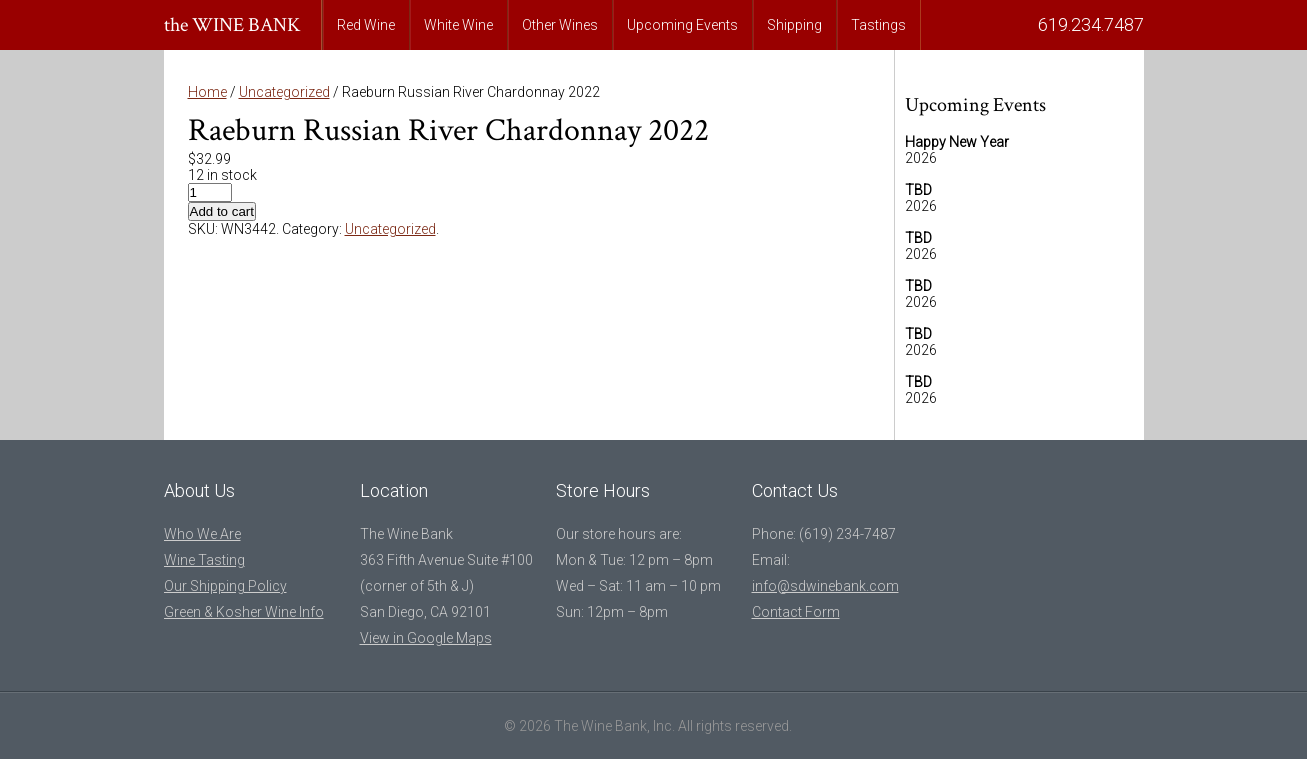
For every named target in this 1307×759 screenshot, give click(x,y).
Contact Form (796, 612)
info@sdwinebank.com (825, 586)
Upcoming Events (682, 25)
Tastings (878, 25)
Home (207, 92)
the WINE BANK (232, 25)
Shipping (794, 25)
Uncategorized (284, 92)
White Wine (458, 25)
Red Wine (366, 25)
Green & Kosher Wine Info (244, 612)
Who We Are (202, 534)
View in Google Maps (426, 638)
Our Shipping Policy (225, 586)
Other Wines (560, 25)
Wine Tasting (204, 560)
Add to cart (222, 211)
